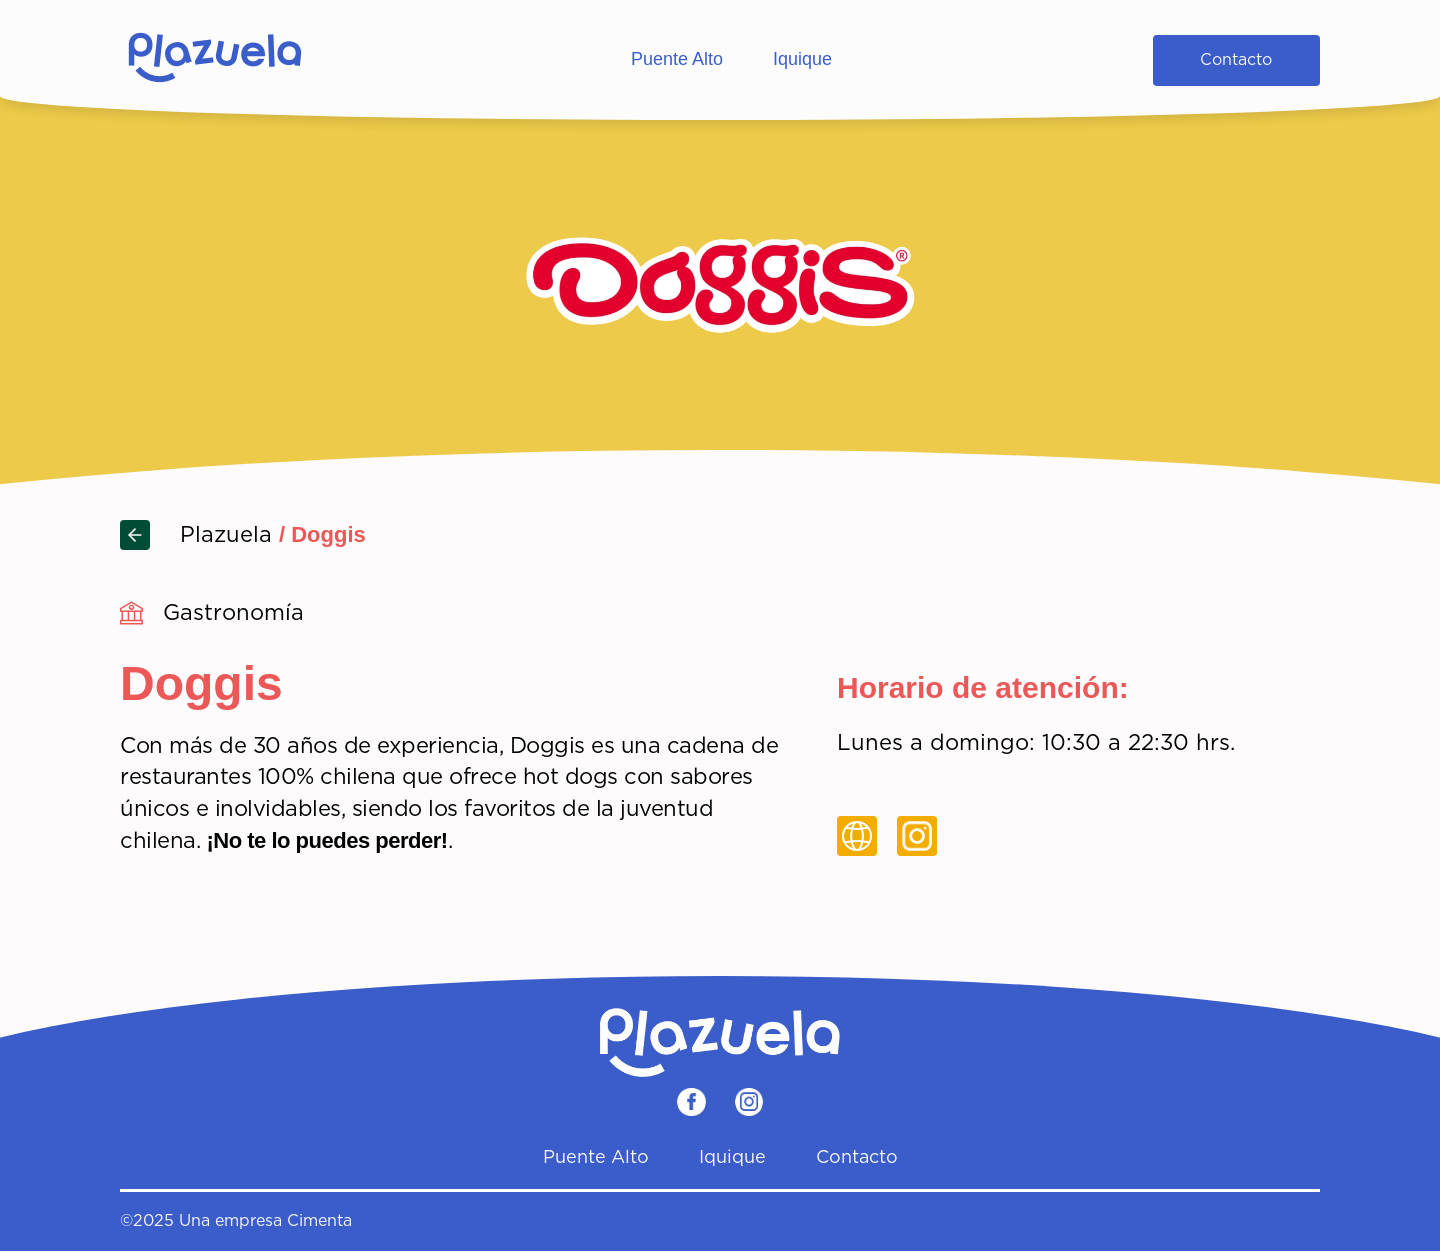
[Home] (215, 60)
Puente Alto (677, 59)
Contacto (1236, 60)
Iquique (802, 59)
